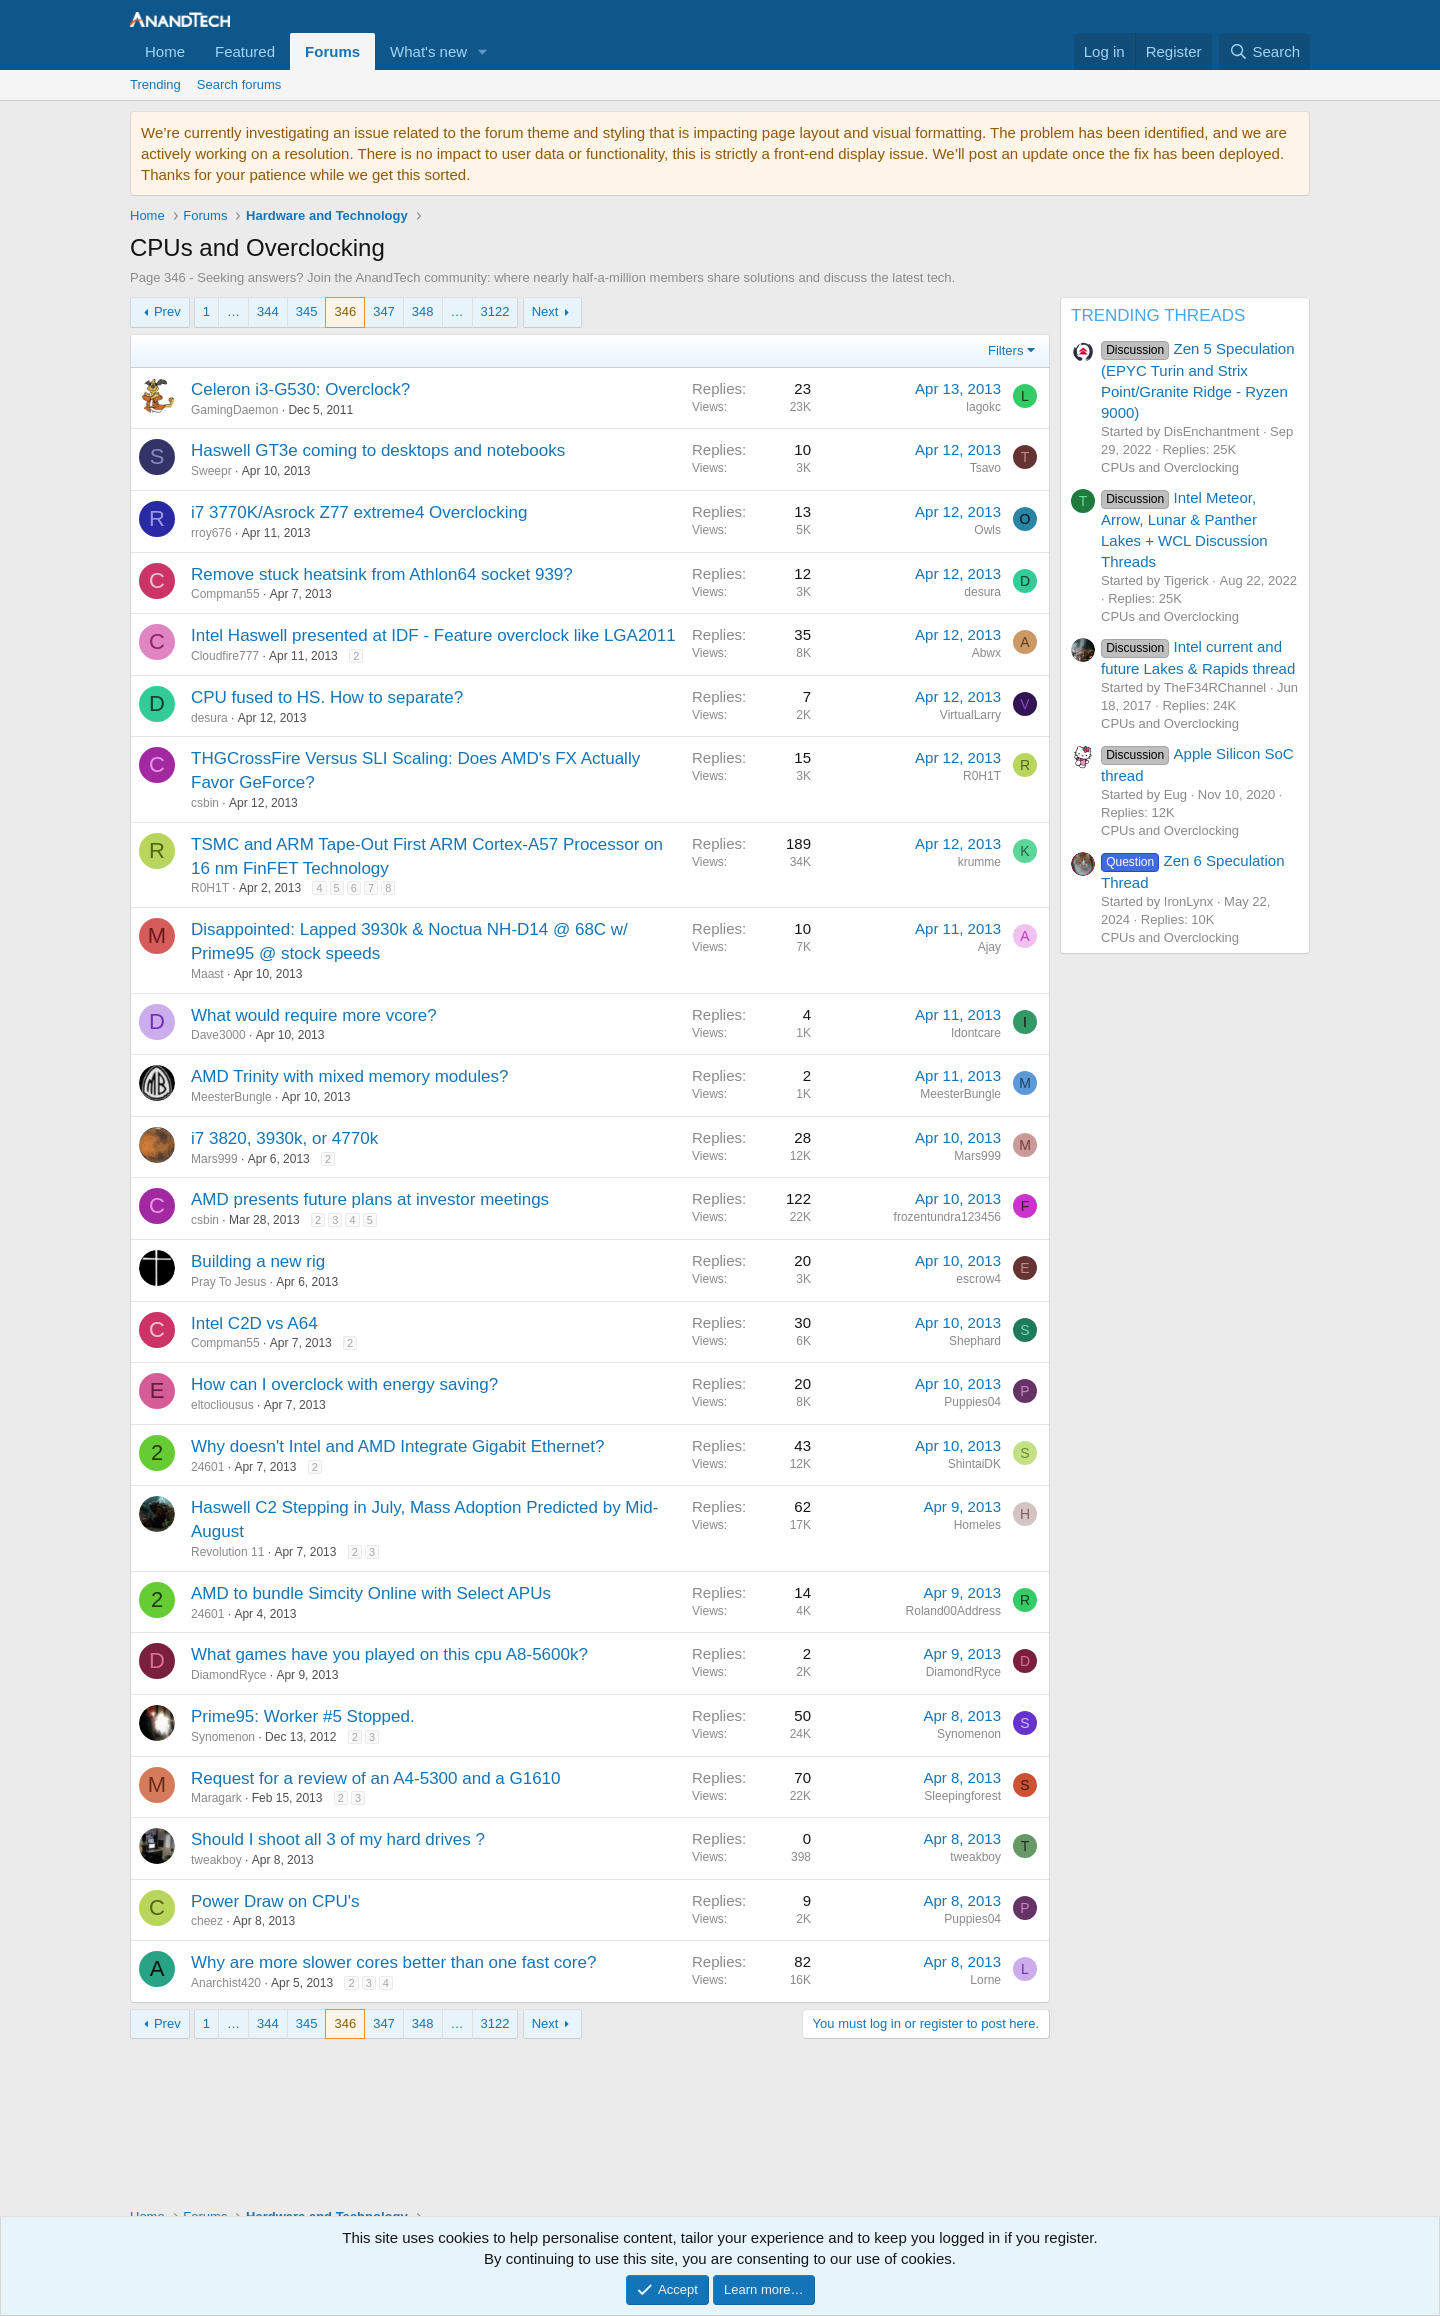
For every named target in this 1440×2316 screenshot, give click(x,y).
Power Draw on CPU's (275, 1901)
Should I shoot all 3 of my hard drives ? (338, 1839)
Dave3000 (218, 1035)
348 (423, 311)
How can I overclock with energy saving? (344, 1384)
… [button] (233, 311)
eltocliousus (222, 1405)
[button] (483, 51)
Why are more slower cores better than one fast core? (393, 1962)
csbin (205, 803)
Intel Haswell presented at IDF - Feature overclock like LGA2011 (433, 635)
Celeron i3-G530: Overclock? (300, 389)
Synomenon (223, 1737)
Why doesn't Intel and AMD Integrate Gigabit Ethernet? (397, 1446)
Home (165, 51)
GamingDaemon (234, 410)
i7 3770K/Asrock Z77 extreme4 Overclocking (359, 512)
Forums (332, 51)
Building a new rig (258, 1261)
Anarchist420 (226, 1983)
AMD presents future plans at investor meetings (370, 1199)
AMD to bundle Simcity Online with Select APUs (371, 1593)
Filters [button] (1005, 350)
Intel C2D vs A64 (254, 1323)
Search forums (239, 84)
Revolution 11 (227, 1552)
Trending (155, 84)
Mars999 (214, 1159)
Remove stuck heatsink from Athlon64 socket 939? (382, 574)
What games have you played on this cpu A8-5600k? (389, 1654)
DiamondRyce (228, 1675)
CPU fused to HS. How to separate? (327, 697)
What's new (428, 51)
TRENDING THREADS (1158, 315)
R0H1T (210, 888)
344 (268, 311)
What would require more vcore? (314, 1015)
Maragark (216, 1798)
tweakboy (216, 1860)
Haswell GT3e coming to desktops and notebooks (378, 450)
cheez (207, 1921)
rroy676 (211, 533)
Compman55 (225, 594)
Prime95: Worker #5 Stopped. (303, 1716)
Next (545, 311)
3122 (495, 311)
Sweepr (211, 471)
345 (307, 311)
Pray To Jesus (228, 1282)
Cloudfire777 (225, 656)
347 (384, 311)
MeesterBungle (231, 1097)
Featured (245, 51)
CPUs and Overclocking (1170, 467)
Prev (167, 311)
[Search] (1264, 51)
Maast (207, 974)
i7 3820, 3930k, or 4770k (284, 1138)
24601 (207, 1467)
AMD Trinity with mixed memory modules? (349, 1076)
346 (345, 311)
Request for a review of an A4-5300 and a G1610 (376, 1778)
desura (209, 718)
